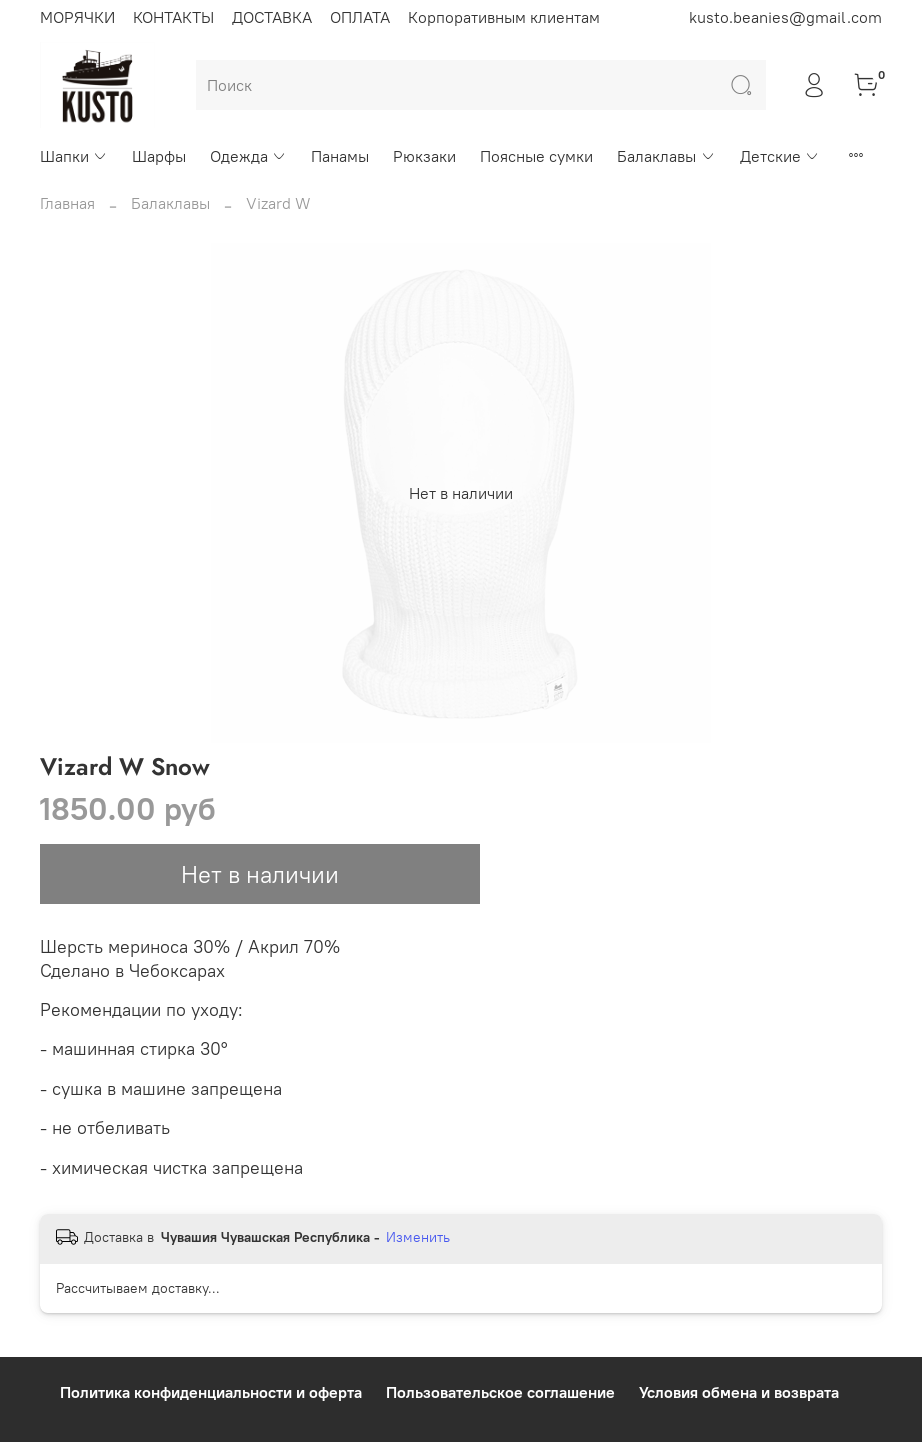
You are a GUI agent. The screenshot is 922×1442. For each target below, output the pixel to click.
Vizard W (278, 203)
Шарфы (159, 156)
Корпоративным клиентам (504, 17)
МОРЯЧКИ (77, 17)
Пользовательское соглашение (500, 1392)
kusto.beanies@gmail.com (785, 17)
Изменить (418, 1237)
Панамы (340, 156)
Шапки (74, 156)
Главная (67, 203)
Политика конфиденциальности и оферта (211, 1392)
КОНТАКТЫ (173, 17)
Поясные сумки (536, 156)
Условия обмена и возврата (739, 1392)
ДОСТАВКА (272, 17)
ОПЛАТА (360, 17)
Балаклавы (666, 156)
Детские (780, 156)
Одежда (248, 156)
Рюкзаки (424, 156)
